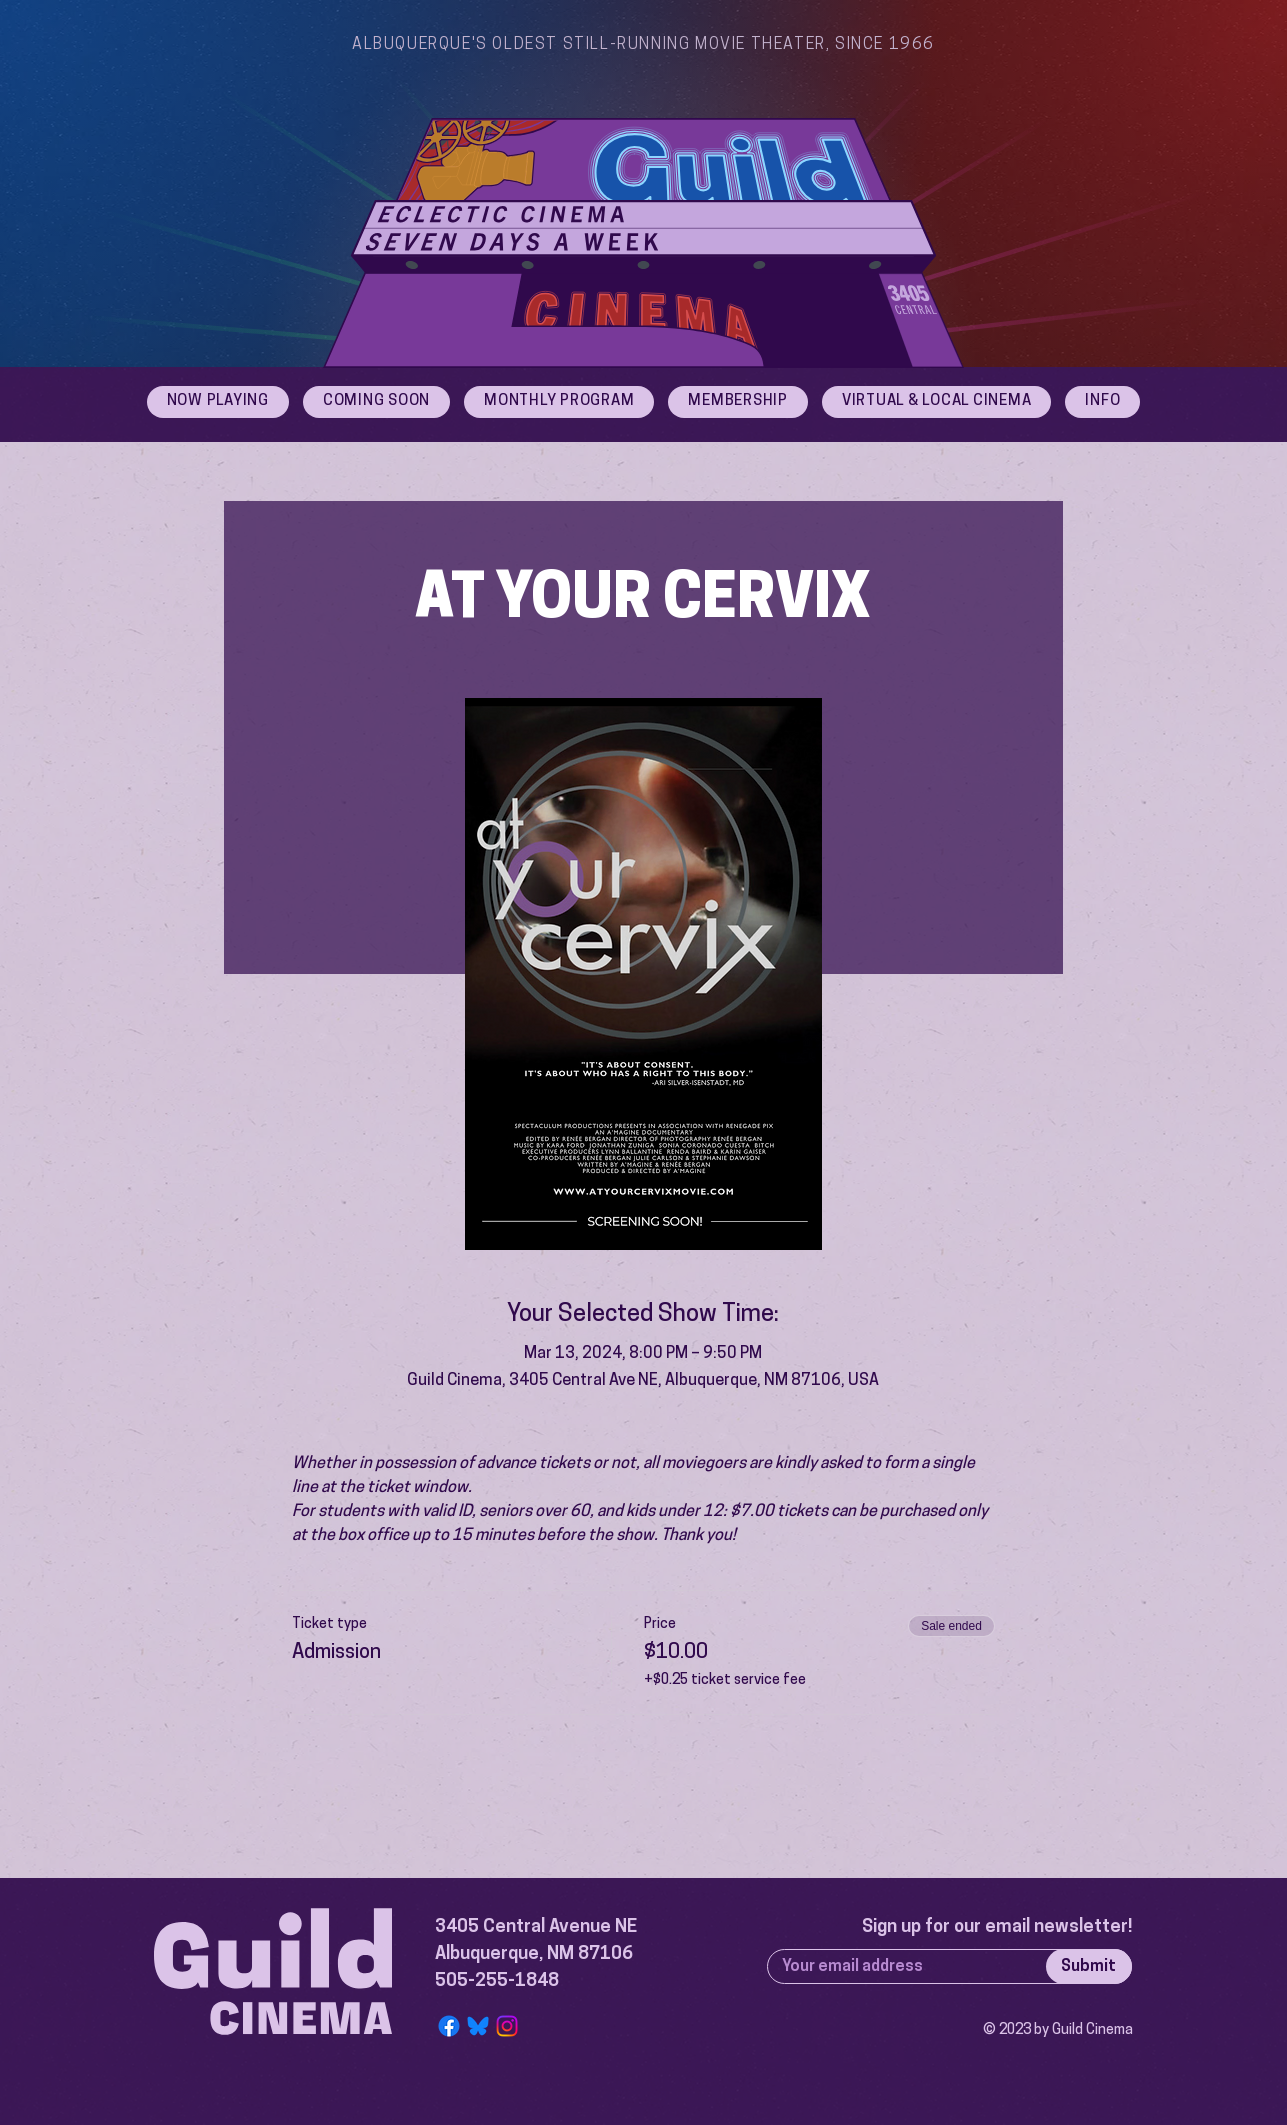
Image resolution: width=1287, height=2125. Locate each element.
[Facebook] (449, 2026)
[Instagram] (507, 2026)
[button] (1102, 402)
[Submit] (1089, 1966)
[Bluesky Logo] (478, 2026)
